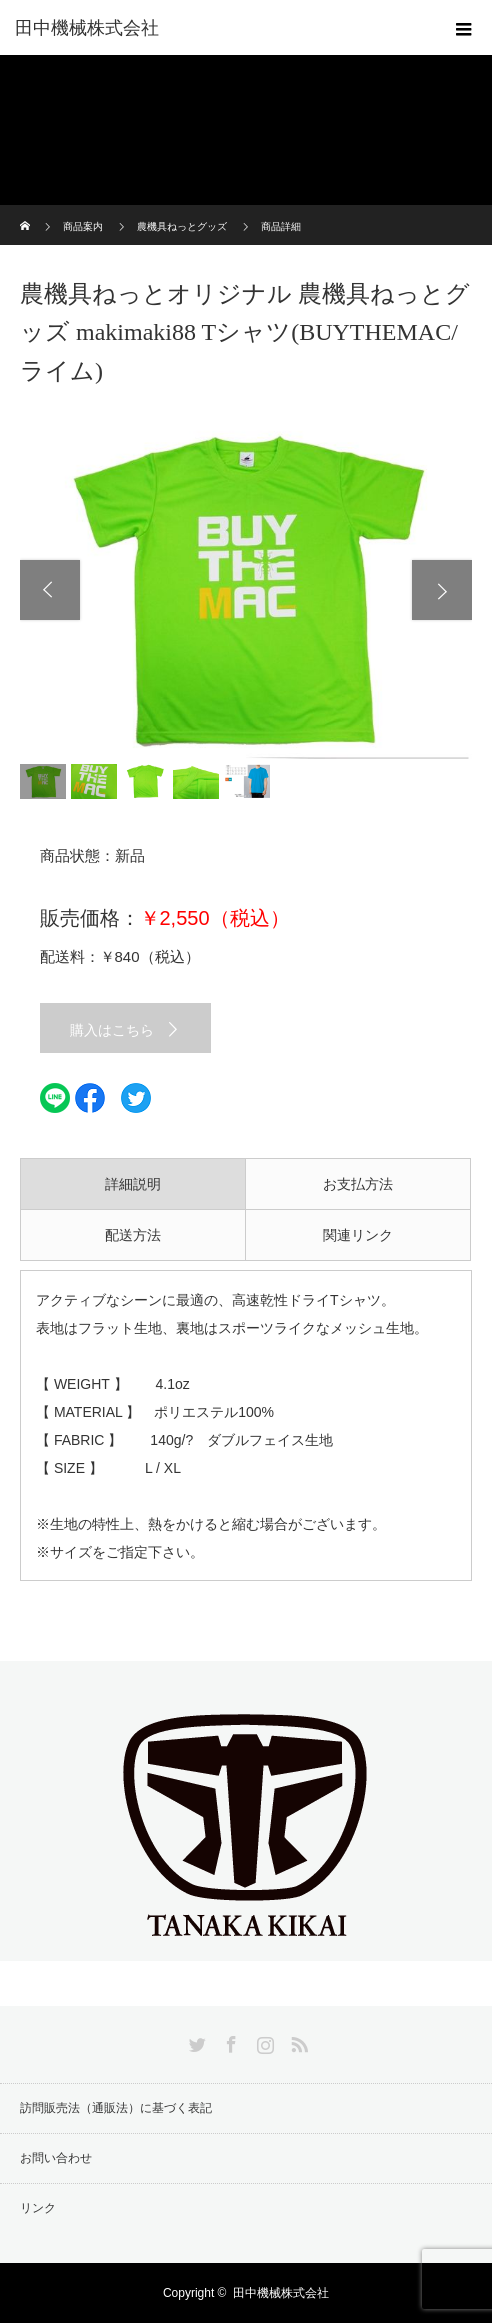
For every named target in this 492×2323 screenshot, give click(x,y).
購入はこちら (112, 1030)
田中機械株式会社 (87, 28)
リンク (38, 2208)
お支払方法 (358, 1184)
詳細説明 (133, 1184)
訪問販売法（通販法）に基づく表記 (116, 2108)
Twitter (195, 2041)
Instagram (263, 2041)
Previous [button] (50, 590)
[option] (246, 589)
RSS (297, 2041)
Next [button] (442, 590)
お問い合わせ (56, 2158)
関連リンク (358, 1235)
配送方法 (133, 1235)
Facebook (229, 2041)
